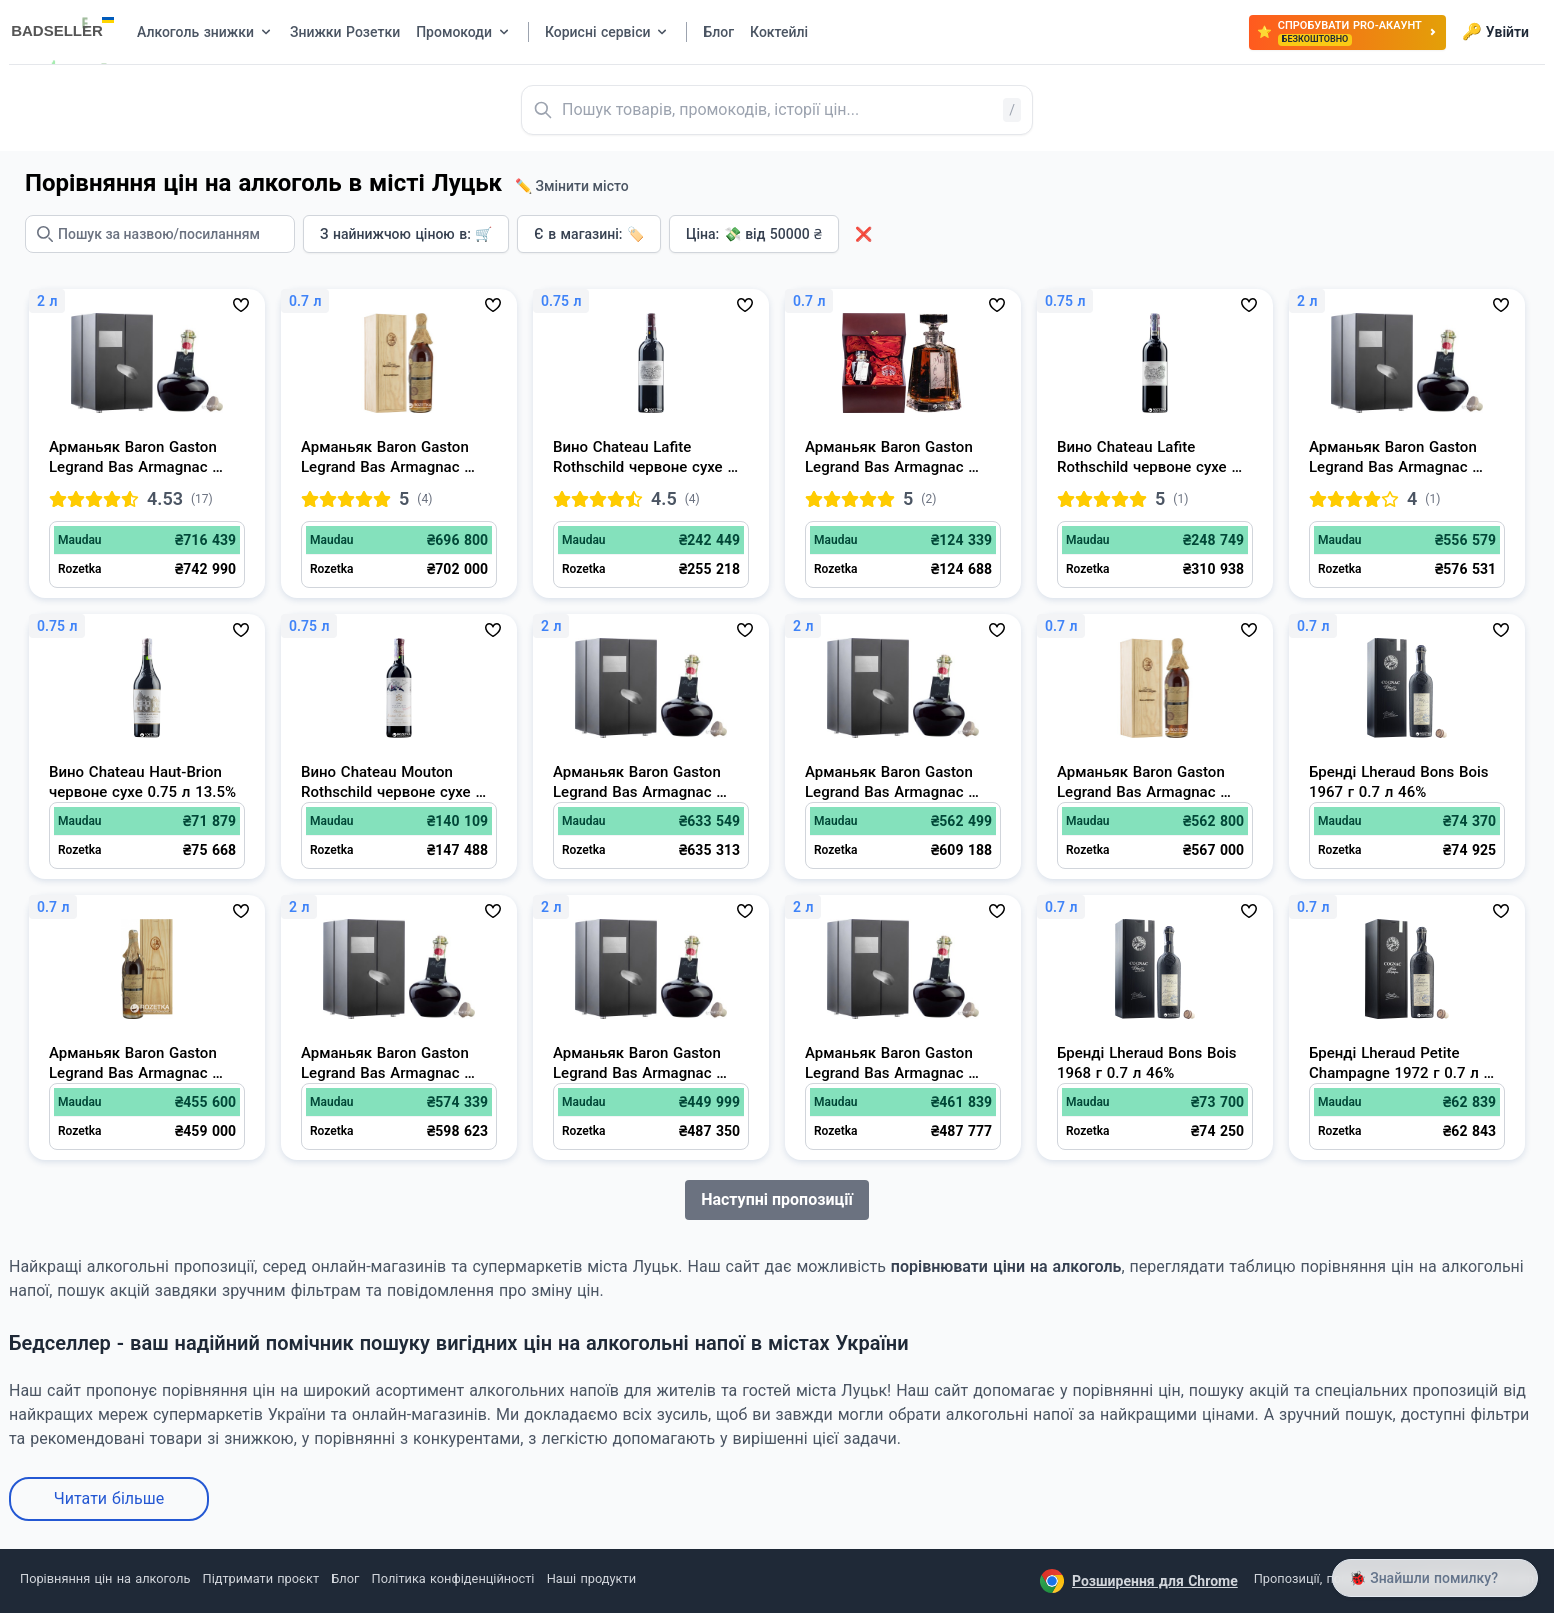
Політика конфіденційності (453, 1578)
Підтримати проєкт (261, 1578)
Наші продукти (591, 1578)
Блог (345, 1578)
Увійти (1495, 32)
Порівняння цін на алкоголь (105, 1578)
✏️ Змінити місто (572, 186)
